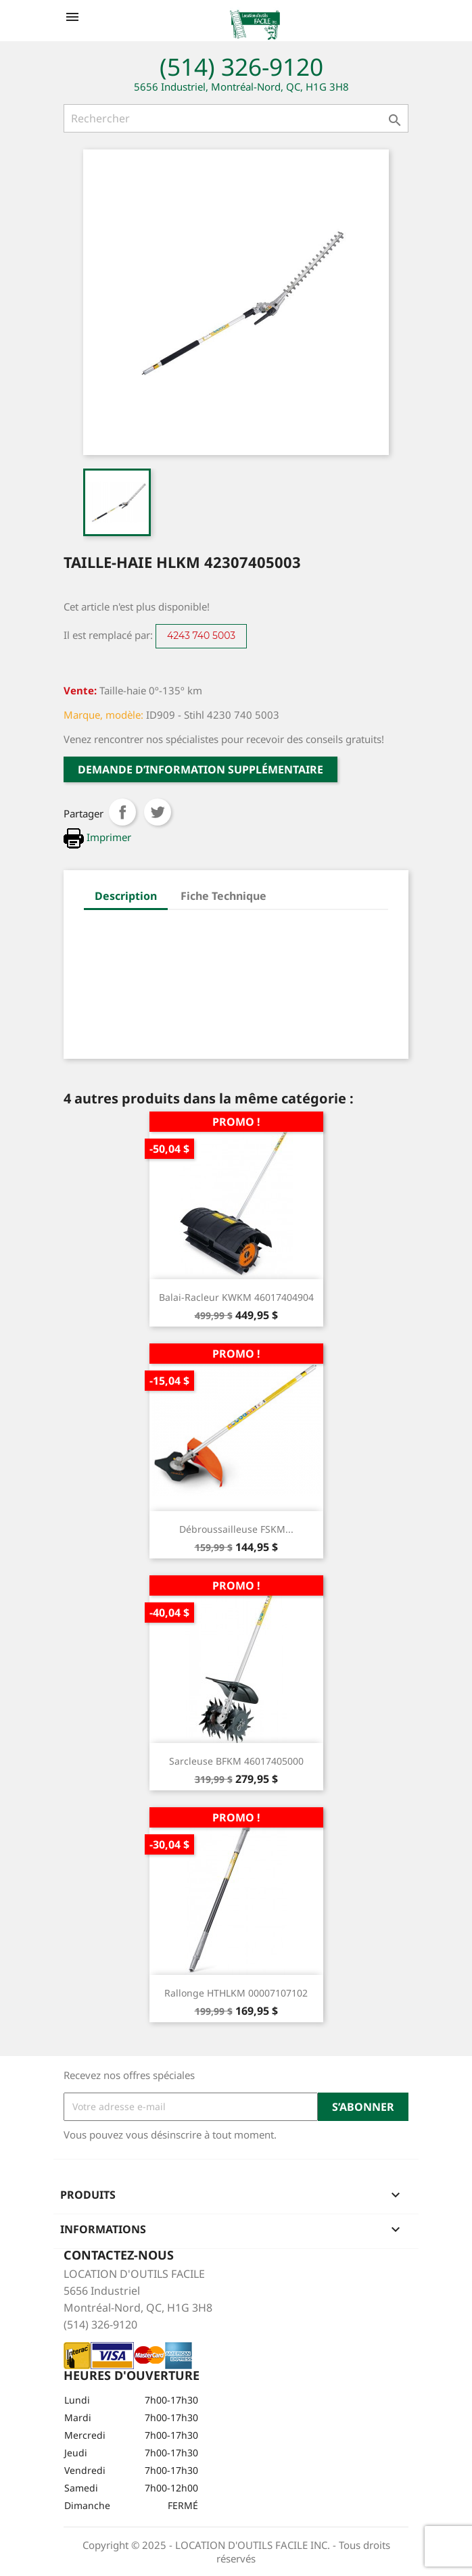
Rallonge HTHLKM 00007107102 (236, 1992)
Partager (122, 812)
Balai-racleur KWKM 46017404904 (236, 1297)
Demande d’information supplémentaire (200, 769)
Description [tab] (126, 895)
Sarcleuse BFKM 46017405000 (236, 1761)
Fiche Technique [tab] (223, 895)
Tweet (157, 812)
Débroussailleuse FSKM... (236, 1529)
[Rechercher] (236, 118)
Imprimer (97, 837)
